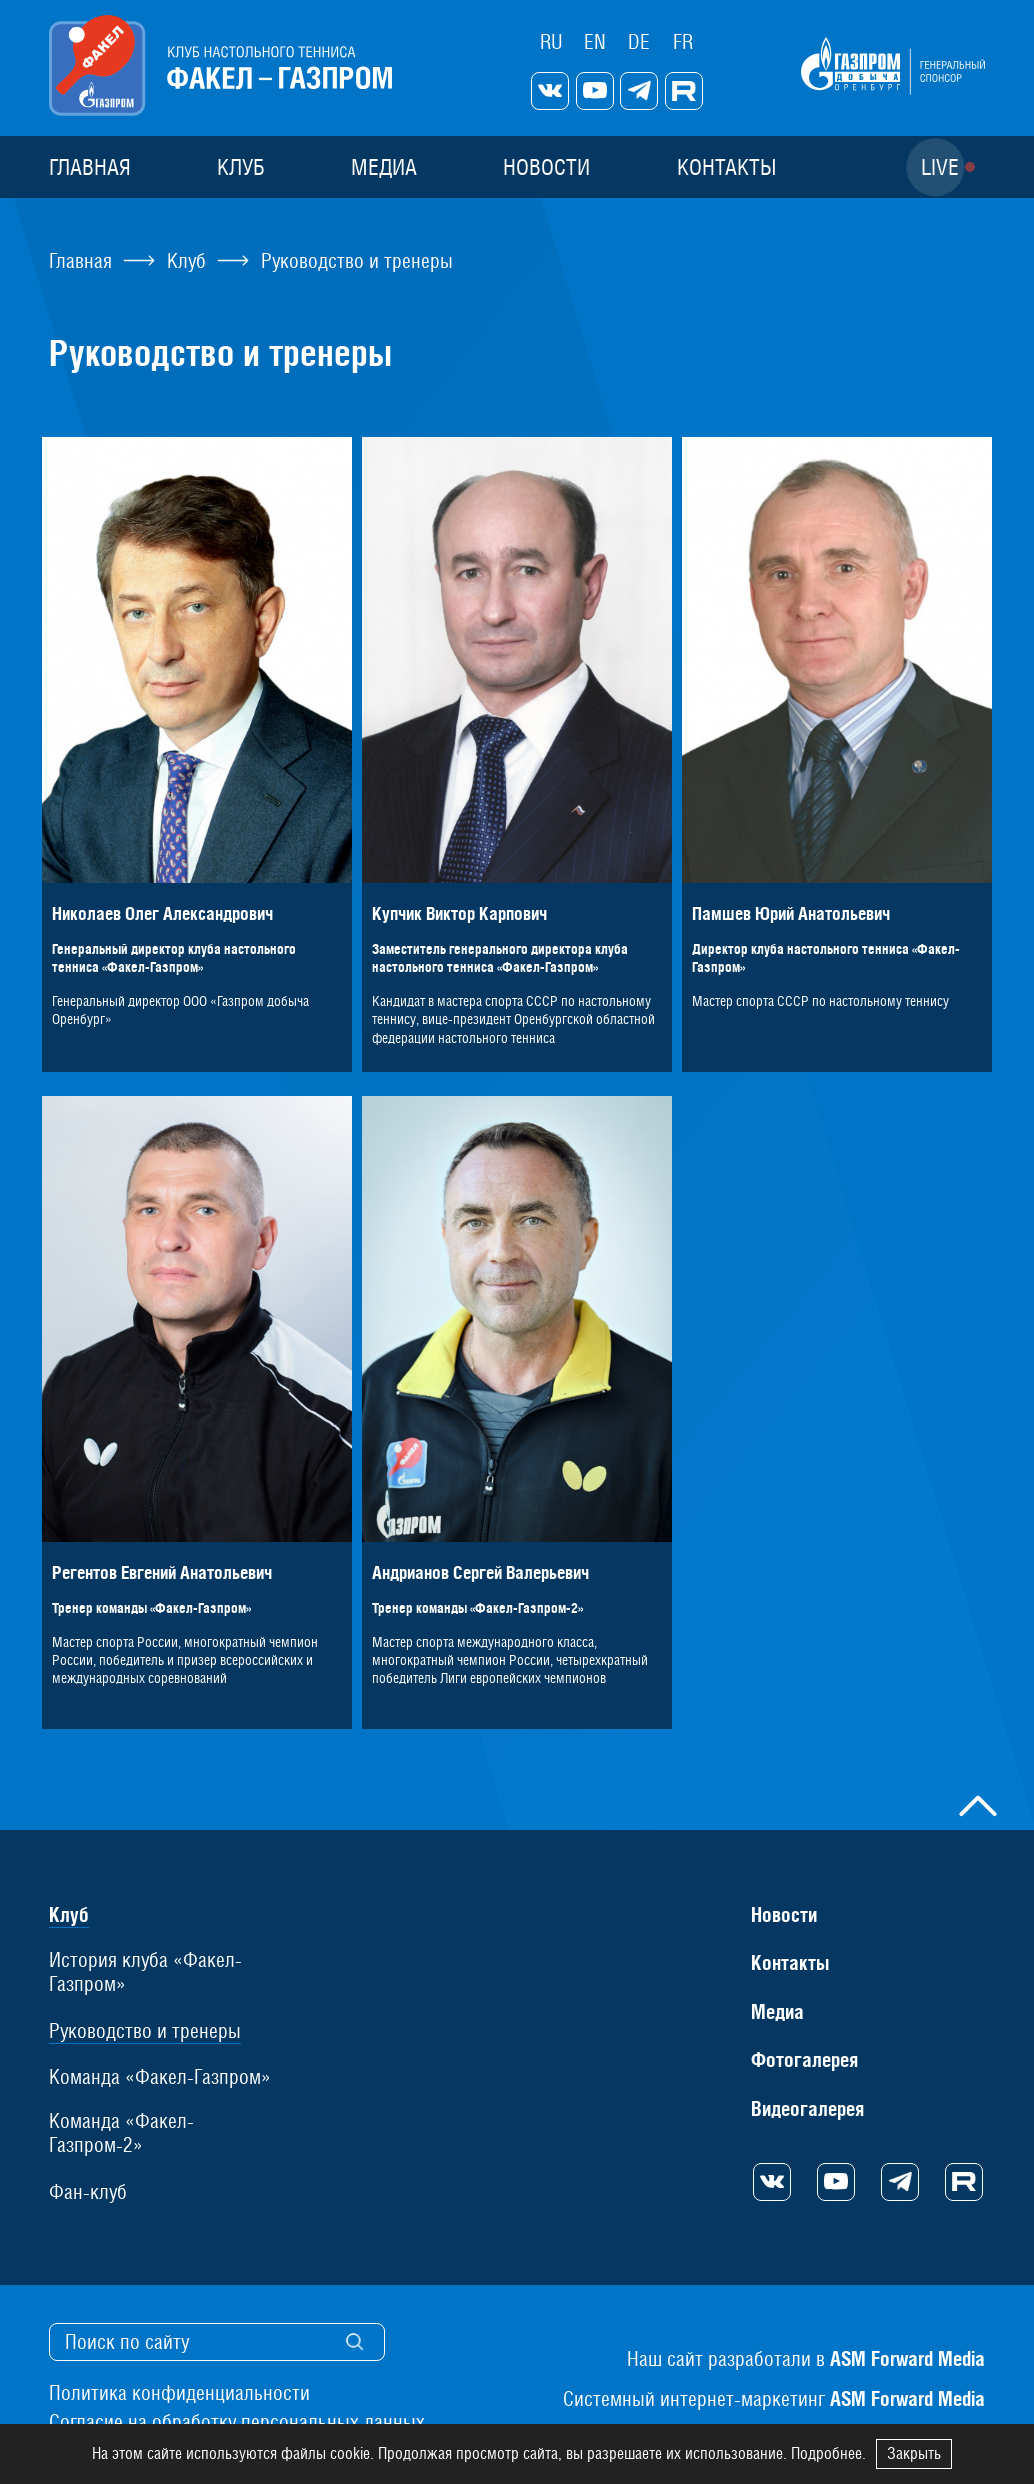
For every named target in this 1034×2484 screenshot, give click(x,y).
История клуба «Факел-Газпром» (145, 1972)
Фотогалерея (804, 2059)
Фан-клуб (88, 2192)
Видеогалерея (807, 2108)
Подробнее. (828, 2453)
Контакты (726, 167)
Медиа (384, 167)
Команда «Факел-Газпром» (160, 2077)
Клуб (241, 167)
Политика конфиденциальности (179, 2393)
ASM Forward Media (907, 2358)
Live (940, 167)
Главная (90, 167)
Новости (546, 167)
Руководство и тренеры (145, 2031)
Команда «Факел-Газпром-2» (121, 2133)
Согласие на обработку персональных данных (237, 2422)
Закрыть (914, 2453)
